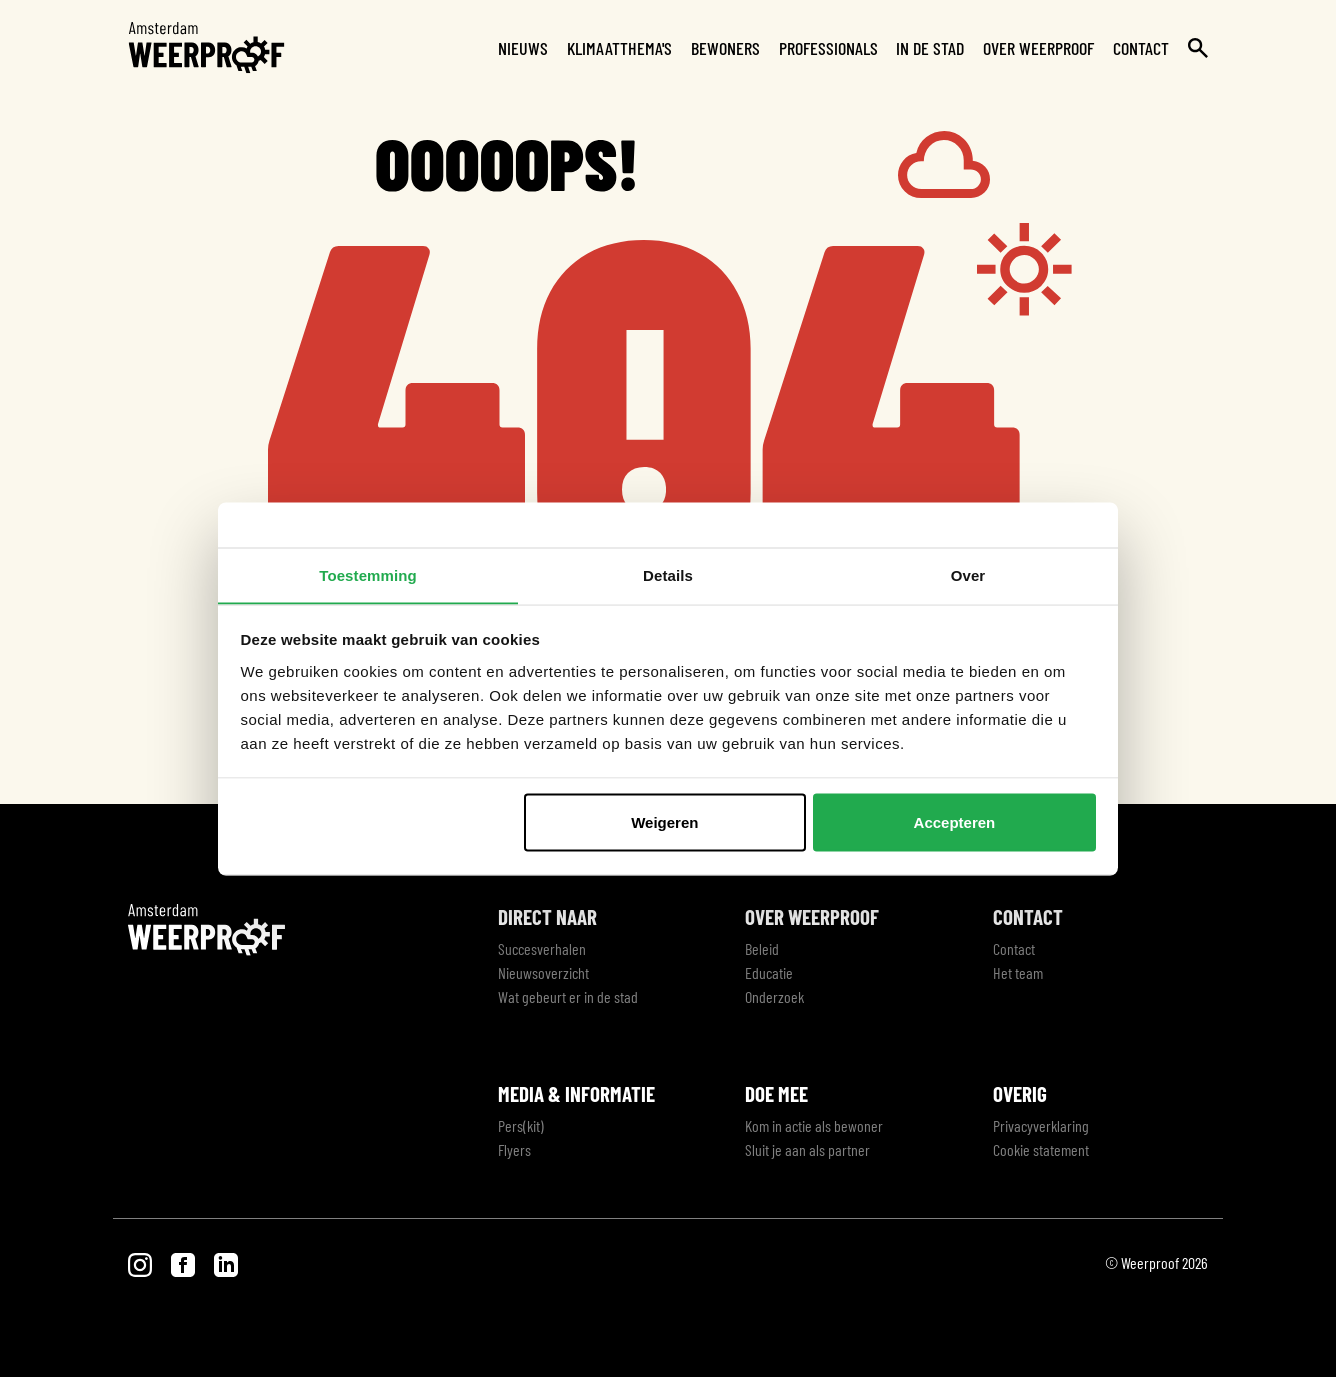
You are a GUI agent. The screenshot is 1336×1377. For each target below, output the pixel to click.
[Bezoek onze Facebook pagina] (184, 1262)
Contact (1141, 48)
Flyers (514, 1149)
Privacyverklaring (1041, 1125)
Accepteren (955, 822)
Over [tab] (968, 574)
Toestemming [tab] (368, 574)
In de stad (930, 48)
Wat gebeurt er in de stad (568, 996)
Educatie (769, 972)
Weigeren (664, 822)
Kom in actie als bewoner (814, 1125)
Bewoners (725, 48)
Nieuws (523, 48)
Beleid (762, 948)
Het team (1018, 972)
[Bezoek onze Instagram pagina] (141, 1262)
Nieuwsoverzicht (543, 972)
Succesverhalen (542, 948)
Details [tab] (668, 574)
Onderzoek (774, 996)
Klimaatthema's (619, 48)
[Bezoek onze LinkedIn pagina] (226, 1262)
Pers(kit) (521, 1125)
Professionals (828, 48)
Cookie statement (1041, 1149)
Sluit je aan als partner (807, 1149)
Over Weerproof (1038, 48)
